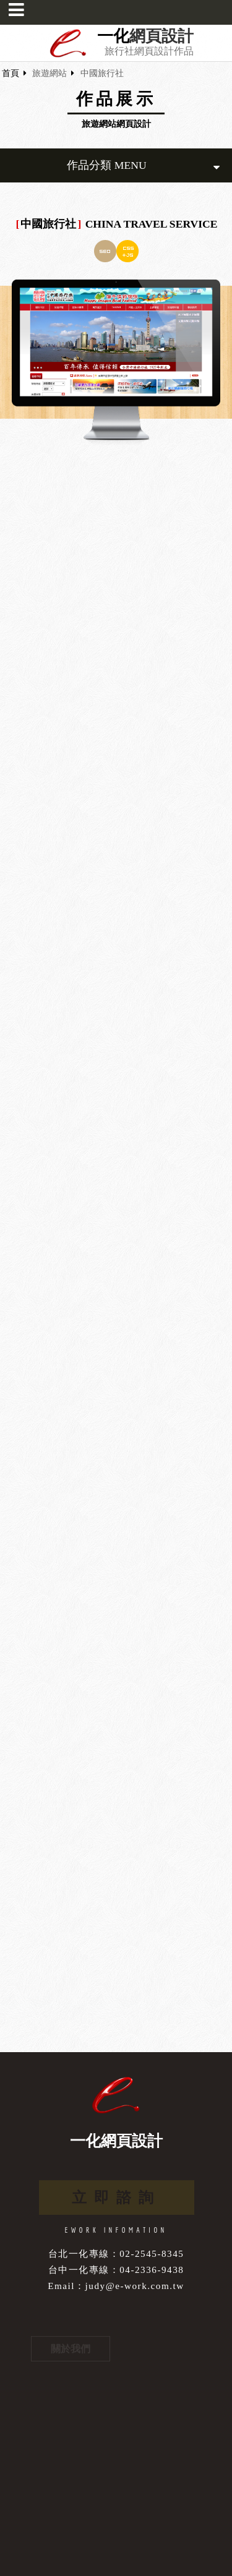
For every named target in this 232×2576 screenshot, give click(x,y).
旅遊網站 (49, 73)
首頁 (10, 73)
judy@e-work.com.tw (134, 2285)
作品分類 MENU (143, 165)
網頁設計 (161, 36)
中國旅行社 (102, 73)
